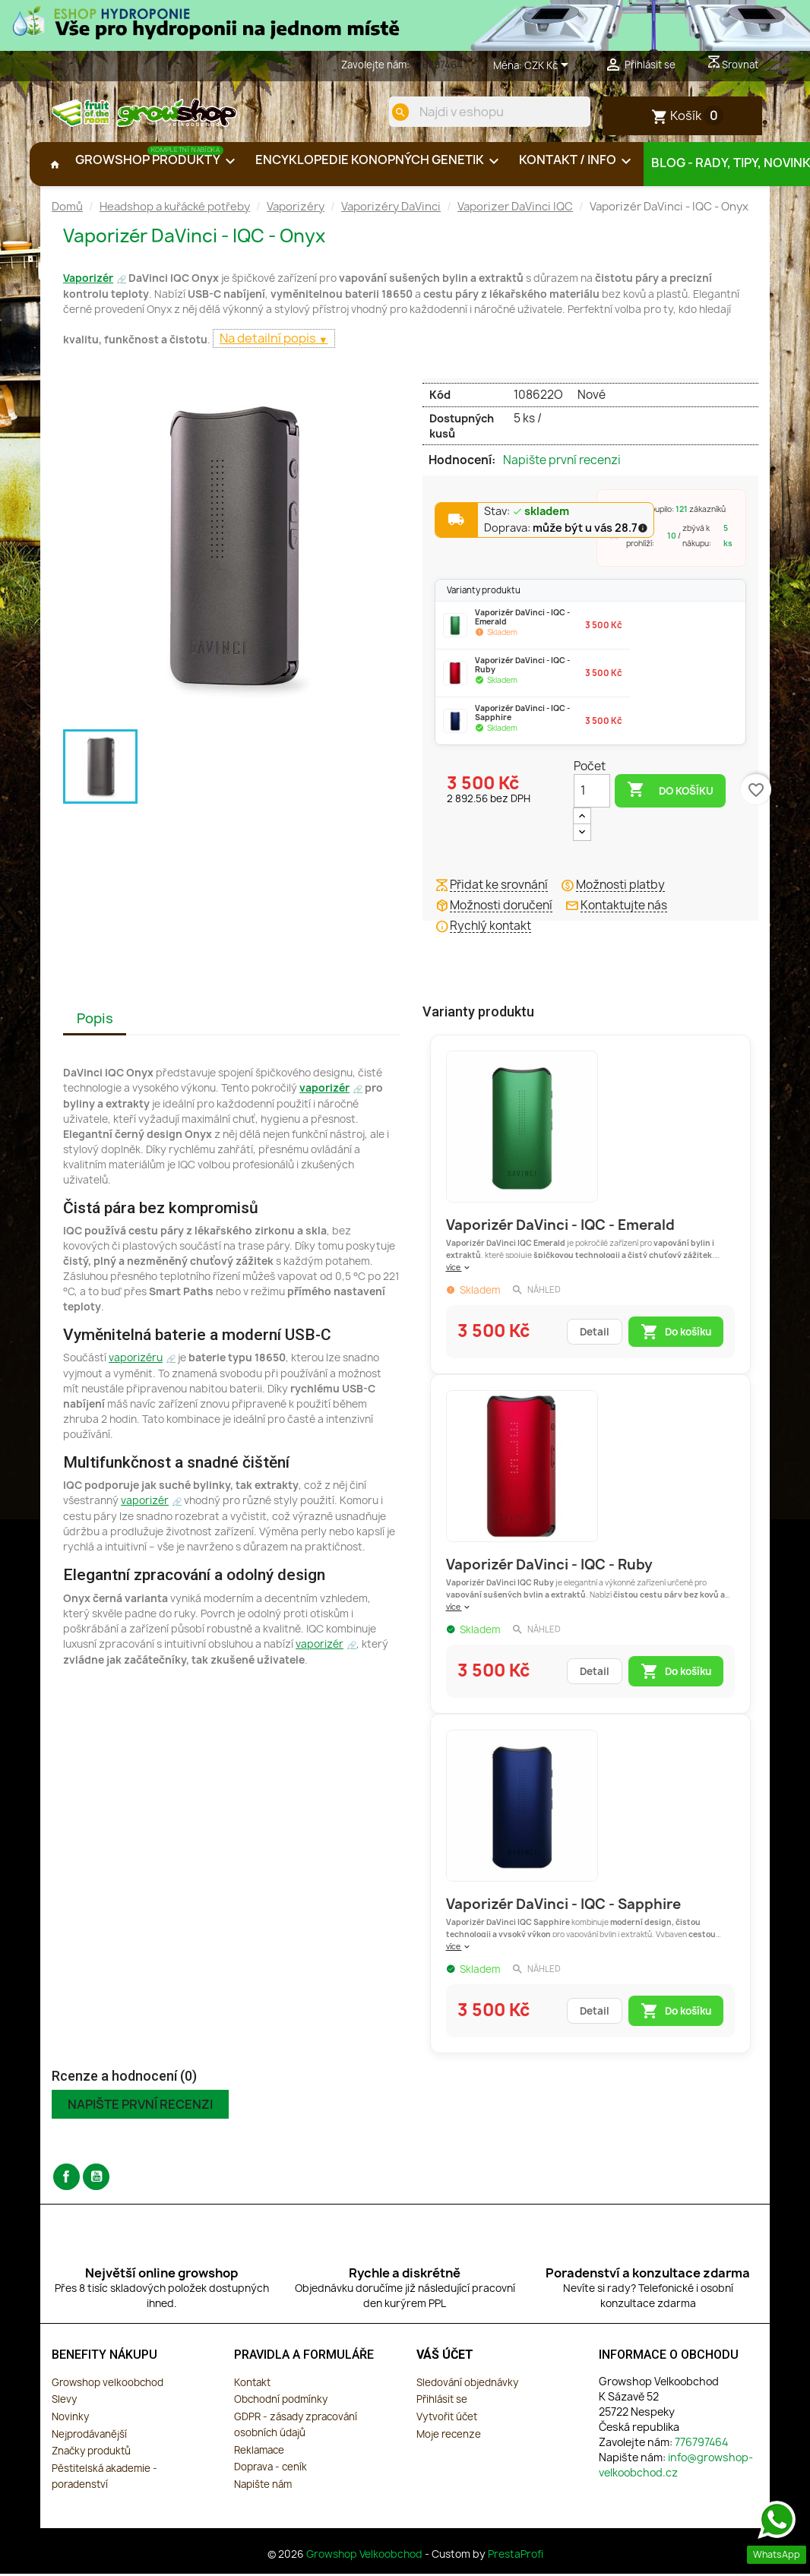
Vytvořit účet (446, 2421)
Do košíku (670, 794)
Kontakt (252, 2387)
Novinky (70, 2421)
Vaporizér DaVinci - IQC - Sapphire (563, 1909)
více (459, 1272)
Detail (594, 1337)
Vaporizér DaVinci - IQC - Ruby (549, 1569)
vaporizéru (136, 1363)
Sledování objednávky (467, 2387)
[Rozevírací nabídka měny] (549, 66)
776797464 (437, 64)
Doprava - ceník (270, 2472)
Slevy (64, 2404)
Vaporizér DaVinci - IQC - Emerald (560, 1230)
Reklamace (259, 2454)
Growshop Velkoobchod (365, 2558)
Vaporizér (88, 282)
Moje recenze (448, 2438)
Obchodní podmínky (280, 2404)
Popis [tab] (95, 1023)
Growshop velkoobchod (107, 2387)
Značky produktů (91, 2456)
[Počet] (592, 795)
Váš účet (444, 2360)
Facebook (66, 2181)
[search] (395, 111)
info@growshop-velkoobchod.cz (676, 2469)
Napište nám (263, 2488)
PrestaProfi (515, 2558)
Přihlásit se (441, 2404)
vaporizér (324, 1093)
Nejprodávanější (89, 2438)
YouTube (96, 2181)
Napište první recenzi (562, 465)
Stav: (527, 516)
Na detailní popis (269, 343)
